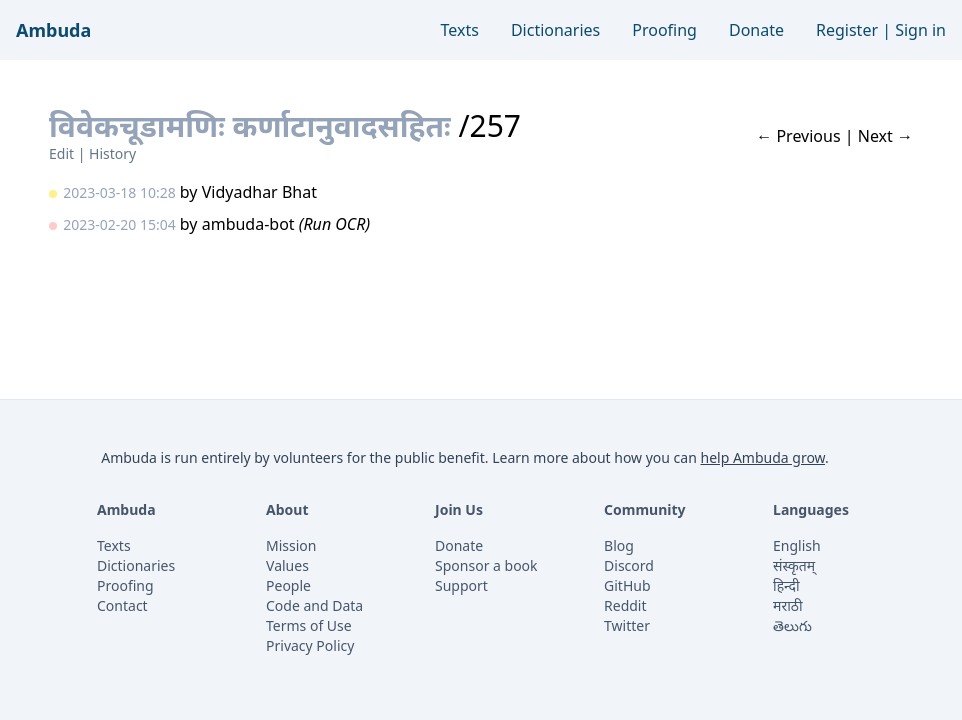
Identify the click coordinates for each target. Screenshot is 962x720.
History (112, 153)
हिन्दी (786, 585)
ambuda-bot (248, 224)
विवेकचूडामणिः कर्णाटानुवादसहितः (250, 125)
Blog (619, 545)
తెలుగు (792, 625)
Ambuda (53, 30)
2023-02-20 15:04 (119, 224)
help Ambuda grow (762, 457)
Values (287, 565)
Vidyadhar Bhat (259, 192)
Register (847, 30)
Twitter (627, 625)
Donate (756, 30)
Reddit (625, 605)
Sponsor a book (486, 565)
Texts (460, 30)
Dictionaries (555, 30)
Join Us (459, 509)
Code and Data (314, 605)
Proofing (664, 30)
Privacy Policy (310, 645)
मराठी (787, 605)
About (287, 509)
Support (461, 585)
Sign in (920, 30)
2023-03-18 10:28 (119, 192)
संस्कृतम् (794, 565)
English (797, 545)
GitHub (627, 585)
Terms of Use (309, 625)
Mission (291, 545)
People (288, 585)
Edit (61, 153)
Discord (629, 565)
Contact (122, 605)
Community (645, 509)
